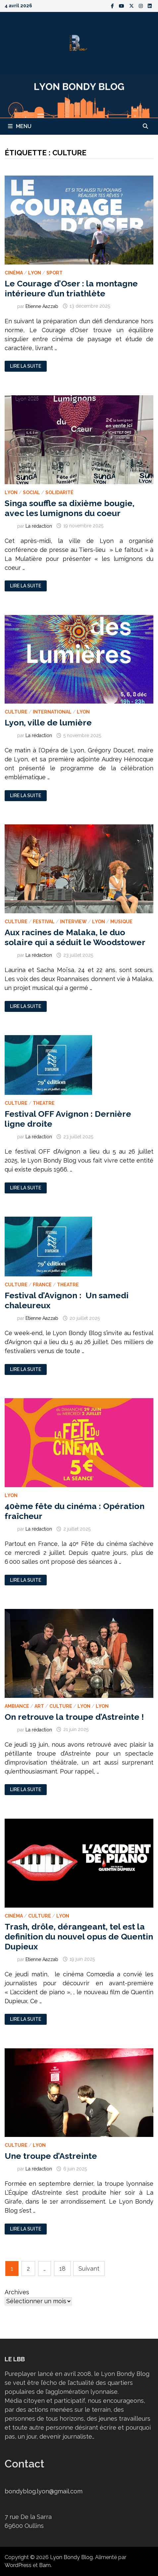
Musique (121, 921)
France (42, 1284)
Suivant (89, 2268)
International (52, 712)
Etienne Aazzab (42, 306)
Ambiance (17, 1706)
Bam (45, 2565)
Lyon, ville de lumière (48, 722)
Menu (19, 126)
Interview (73, 921)
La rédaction (39, 525)
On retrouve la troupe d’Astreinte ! (74, 1717)
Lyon (34, 272)
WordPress (18, 2565)
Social (31, 492)
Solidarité (59, 492)
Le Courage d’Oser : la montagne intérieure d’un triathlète (71, 288)
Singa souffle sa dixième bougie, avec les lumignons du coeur (69, 508)
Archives (17, 2292)
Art (39, 1706)
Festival (44, 921)
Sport (54, 272)
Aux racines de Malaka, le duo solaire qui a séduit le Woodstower (75, 937)
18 (62, 2268)
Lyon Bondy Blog (71, 2557)
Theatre (44, 1103)
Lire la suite (25, 366)
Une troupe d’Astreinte (52, 2156)
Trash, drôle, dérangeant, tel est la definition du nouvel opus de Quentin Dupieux (79, 1936)
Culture (16, 712)
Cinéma (14, 272)
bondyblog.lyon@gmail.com (43, 2491)
